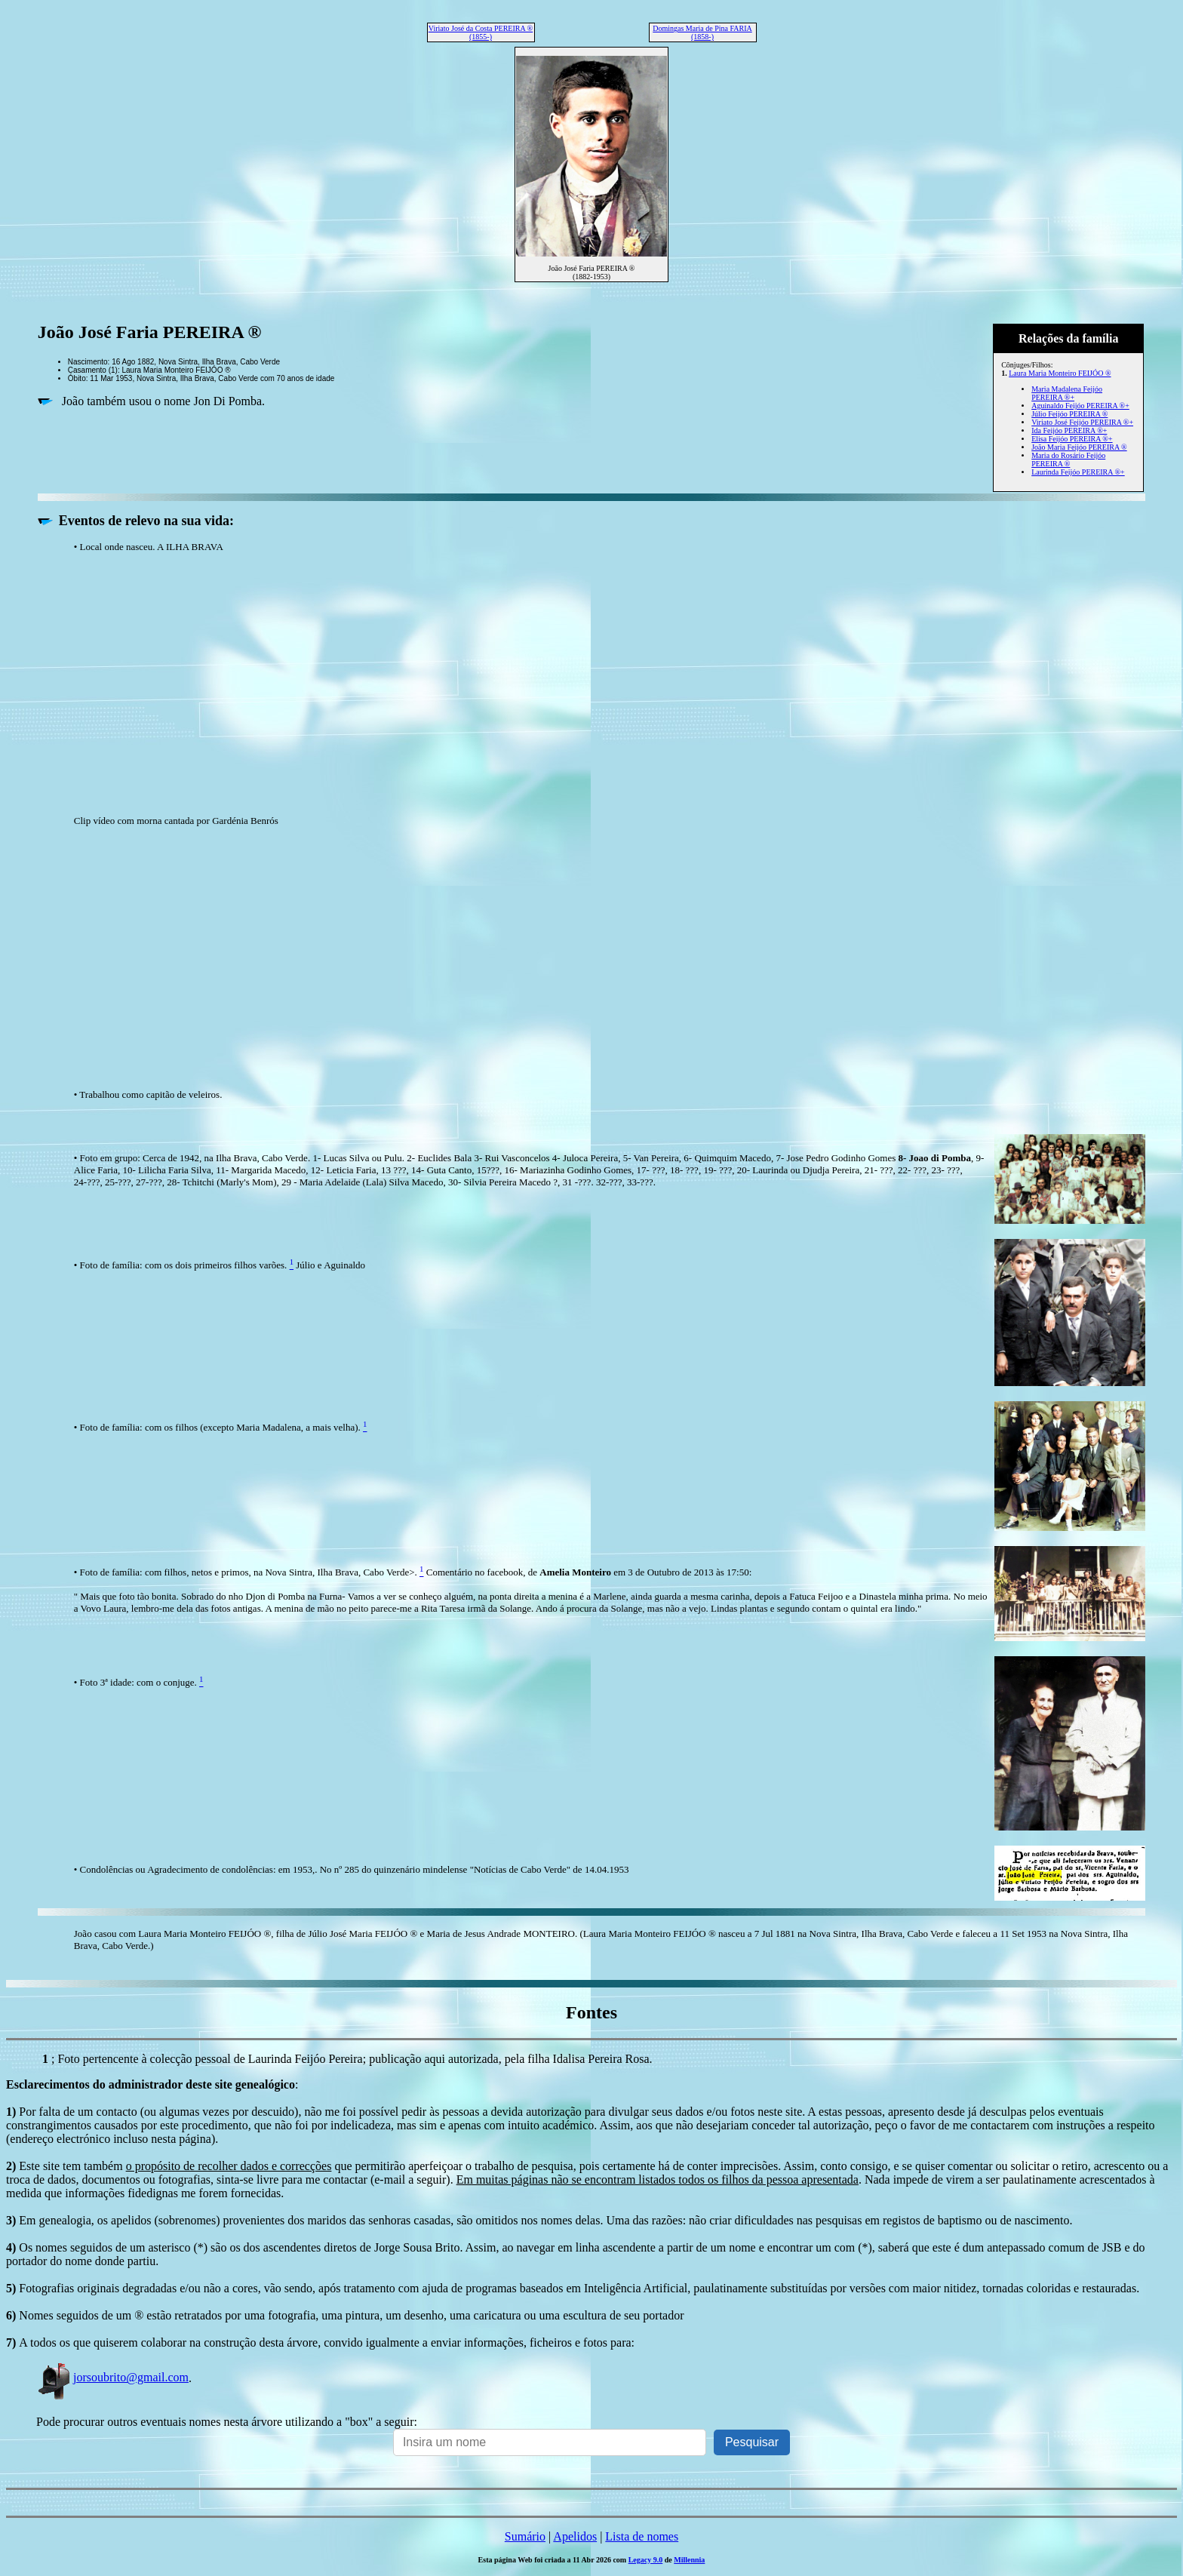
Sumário (525, 2536)
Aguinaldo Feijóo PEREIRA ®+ (1080, 405)
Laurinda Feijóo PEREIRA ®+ (1078, 472)
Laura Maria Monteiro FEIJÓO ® (1060, 373)
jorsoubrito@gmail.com (112, 2377)
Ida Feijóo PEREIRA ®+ (1069, 430)
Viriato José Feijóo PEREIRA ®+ (1082, 422)
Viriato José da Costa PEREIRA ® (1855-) (481, 32)
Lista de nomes (641, 2536)
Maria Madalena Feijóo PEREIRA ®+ (1066, 393)
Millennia (689, 2560)
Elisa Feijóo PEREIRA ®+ (1071, 439)
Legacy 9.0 (645, 2560)
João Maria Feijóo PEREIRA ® (1078, 447)
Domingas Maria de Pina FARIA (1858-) (702, 32)
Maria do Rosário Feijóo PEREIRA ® (1068, 459)
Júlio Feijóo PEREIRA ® (1069, 414)
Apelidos (575, 2536)
